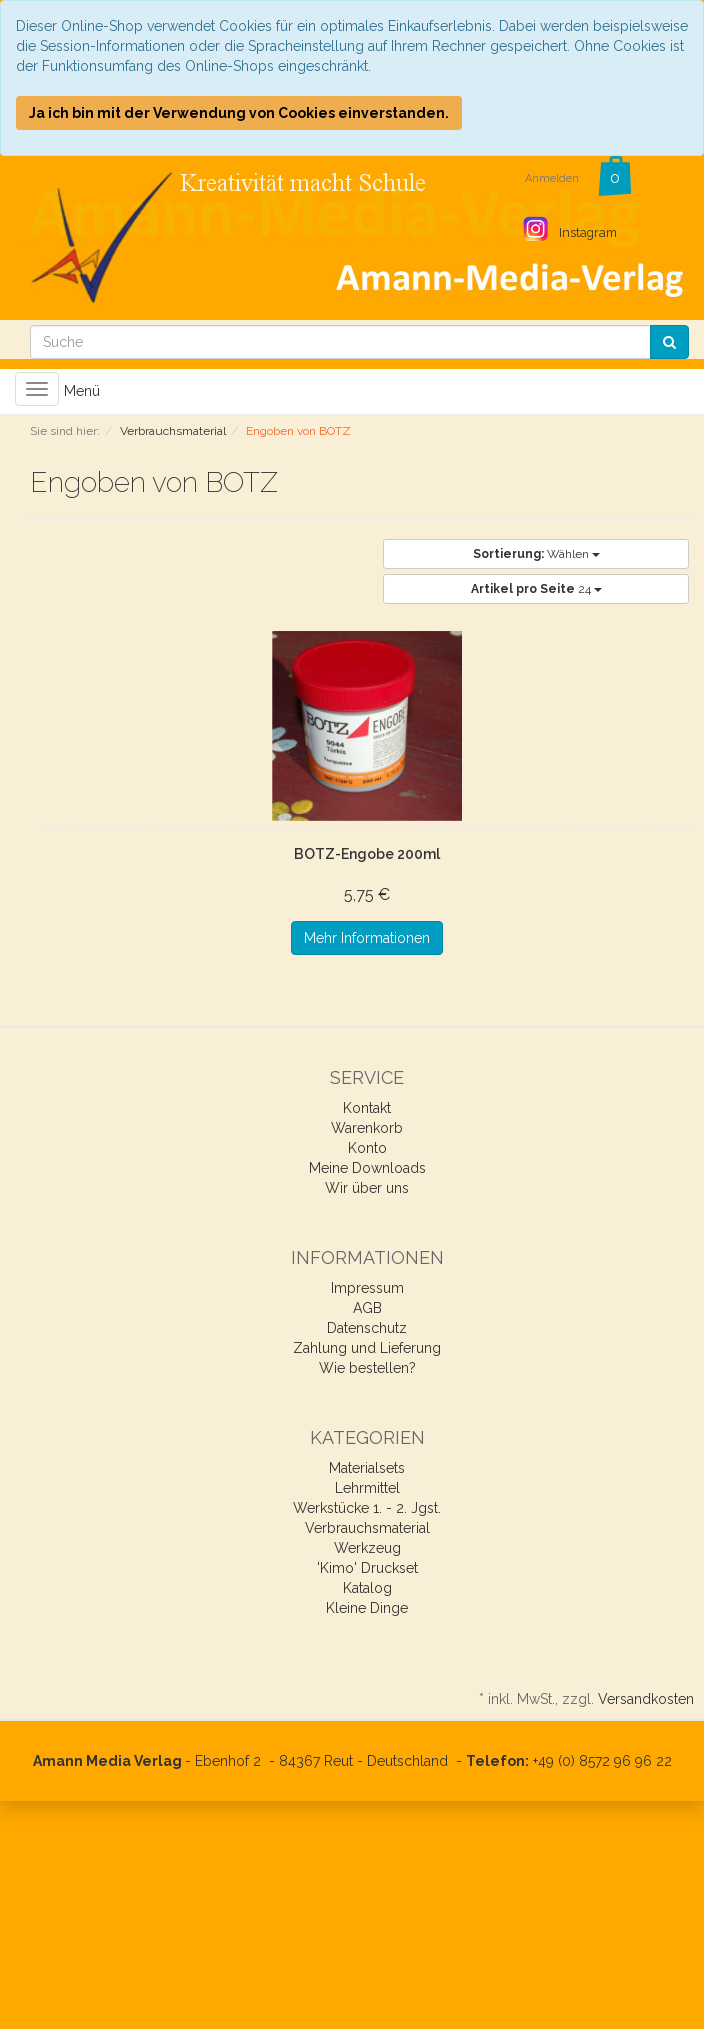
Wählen (536, 554)
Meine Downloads (367, 1168)
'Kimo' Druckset (367, 1568)
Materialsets (367, 1468)
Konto (367, 1148)
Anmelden (552, 178)
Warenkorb (367, 1128)
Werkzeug (367, 1548)
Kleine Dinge (367, 1608)
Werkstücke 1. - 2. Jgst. (367, 1508)
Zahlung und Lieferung (367, 1348)
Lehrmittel (367, 1488)
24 (536, 589)
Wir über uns (367, 1188)
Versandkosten (646, 1699)
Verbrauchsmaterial (367, 1528)
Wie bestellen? (367, 1368)
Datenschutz (367, 1328)
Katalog (367, 1588)
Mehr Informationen (367, 938)
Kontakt (367, 1108)
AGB (367, 1308)
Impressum (367, 1288)
